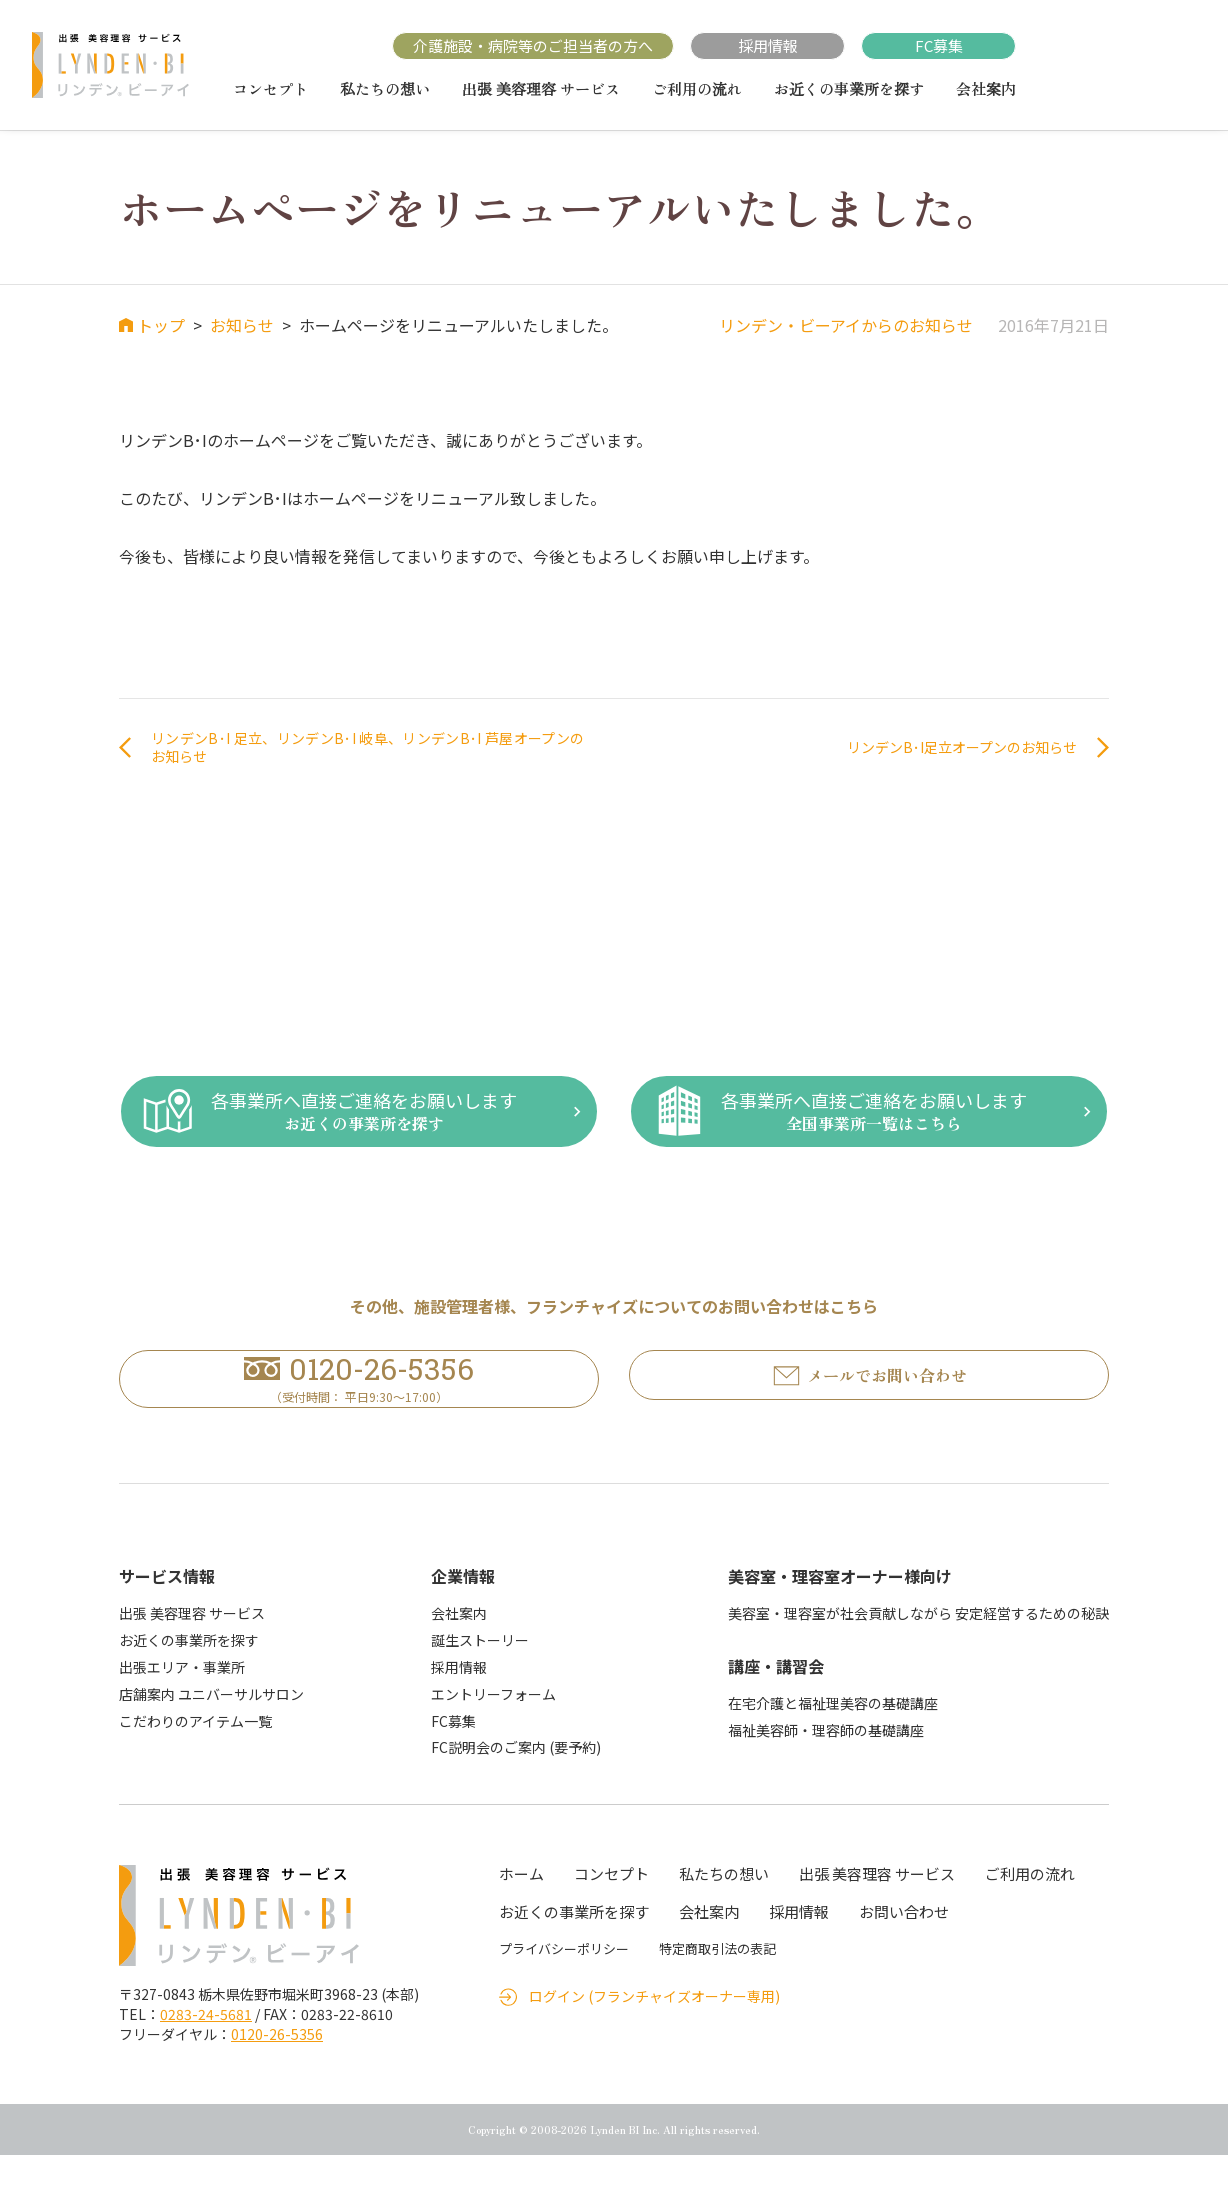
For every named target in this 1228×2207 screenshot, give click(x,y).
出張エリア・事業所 (182, 1719)
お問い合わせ (904, 1963)
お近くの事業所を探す (849, 89)
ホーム (521, 1925)
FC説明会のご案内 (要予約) (516, 1799)
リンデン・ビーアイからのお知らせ (846, 325)
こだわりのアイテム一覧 (195, 1772)
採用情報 (768, 45)
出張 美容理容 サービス (541, 89)
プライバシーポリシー (564, 2000)
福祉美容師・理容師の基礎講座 (826, 1782)
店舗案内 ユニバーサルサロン (211, 1746)
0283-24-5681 (206, 2066)
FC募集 (939, 45)
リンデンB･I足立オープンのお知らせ (945, 750)
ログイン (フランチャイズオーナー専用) (654, 2048)
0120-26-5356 (277, 2086)
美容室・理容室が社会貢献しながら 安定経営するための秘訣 (918, 1665)
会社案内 (986, 89)
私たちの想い (385, 89)
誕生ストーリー (480, 1692)
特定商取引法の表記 (717, 2000)
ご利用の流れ (697, 89)
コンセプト (270, 89)
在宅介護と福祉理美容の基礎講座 (833, 1755)
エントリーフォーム (493, 1746)
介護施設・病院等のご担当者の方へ (533, 45)
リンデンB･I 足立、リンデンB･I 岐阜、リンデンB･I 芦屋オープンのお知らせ (367, 750)
